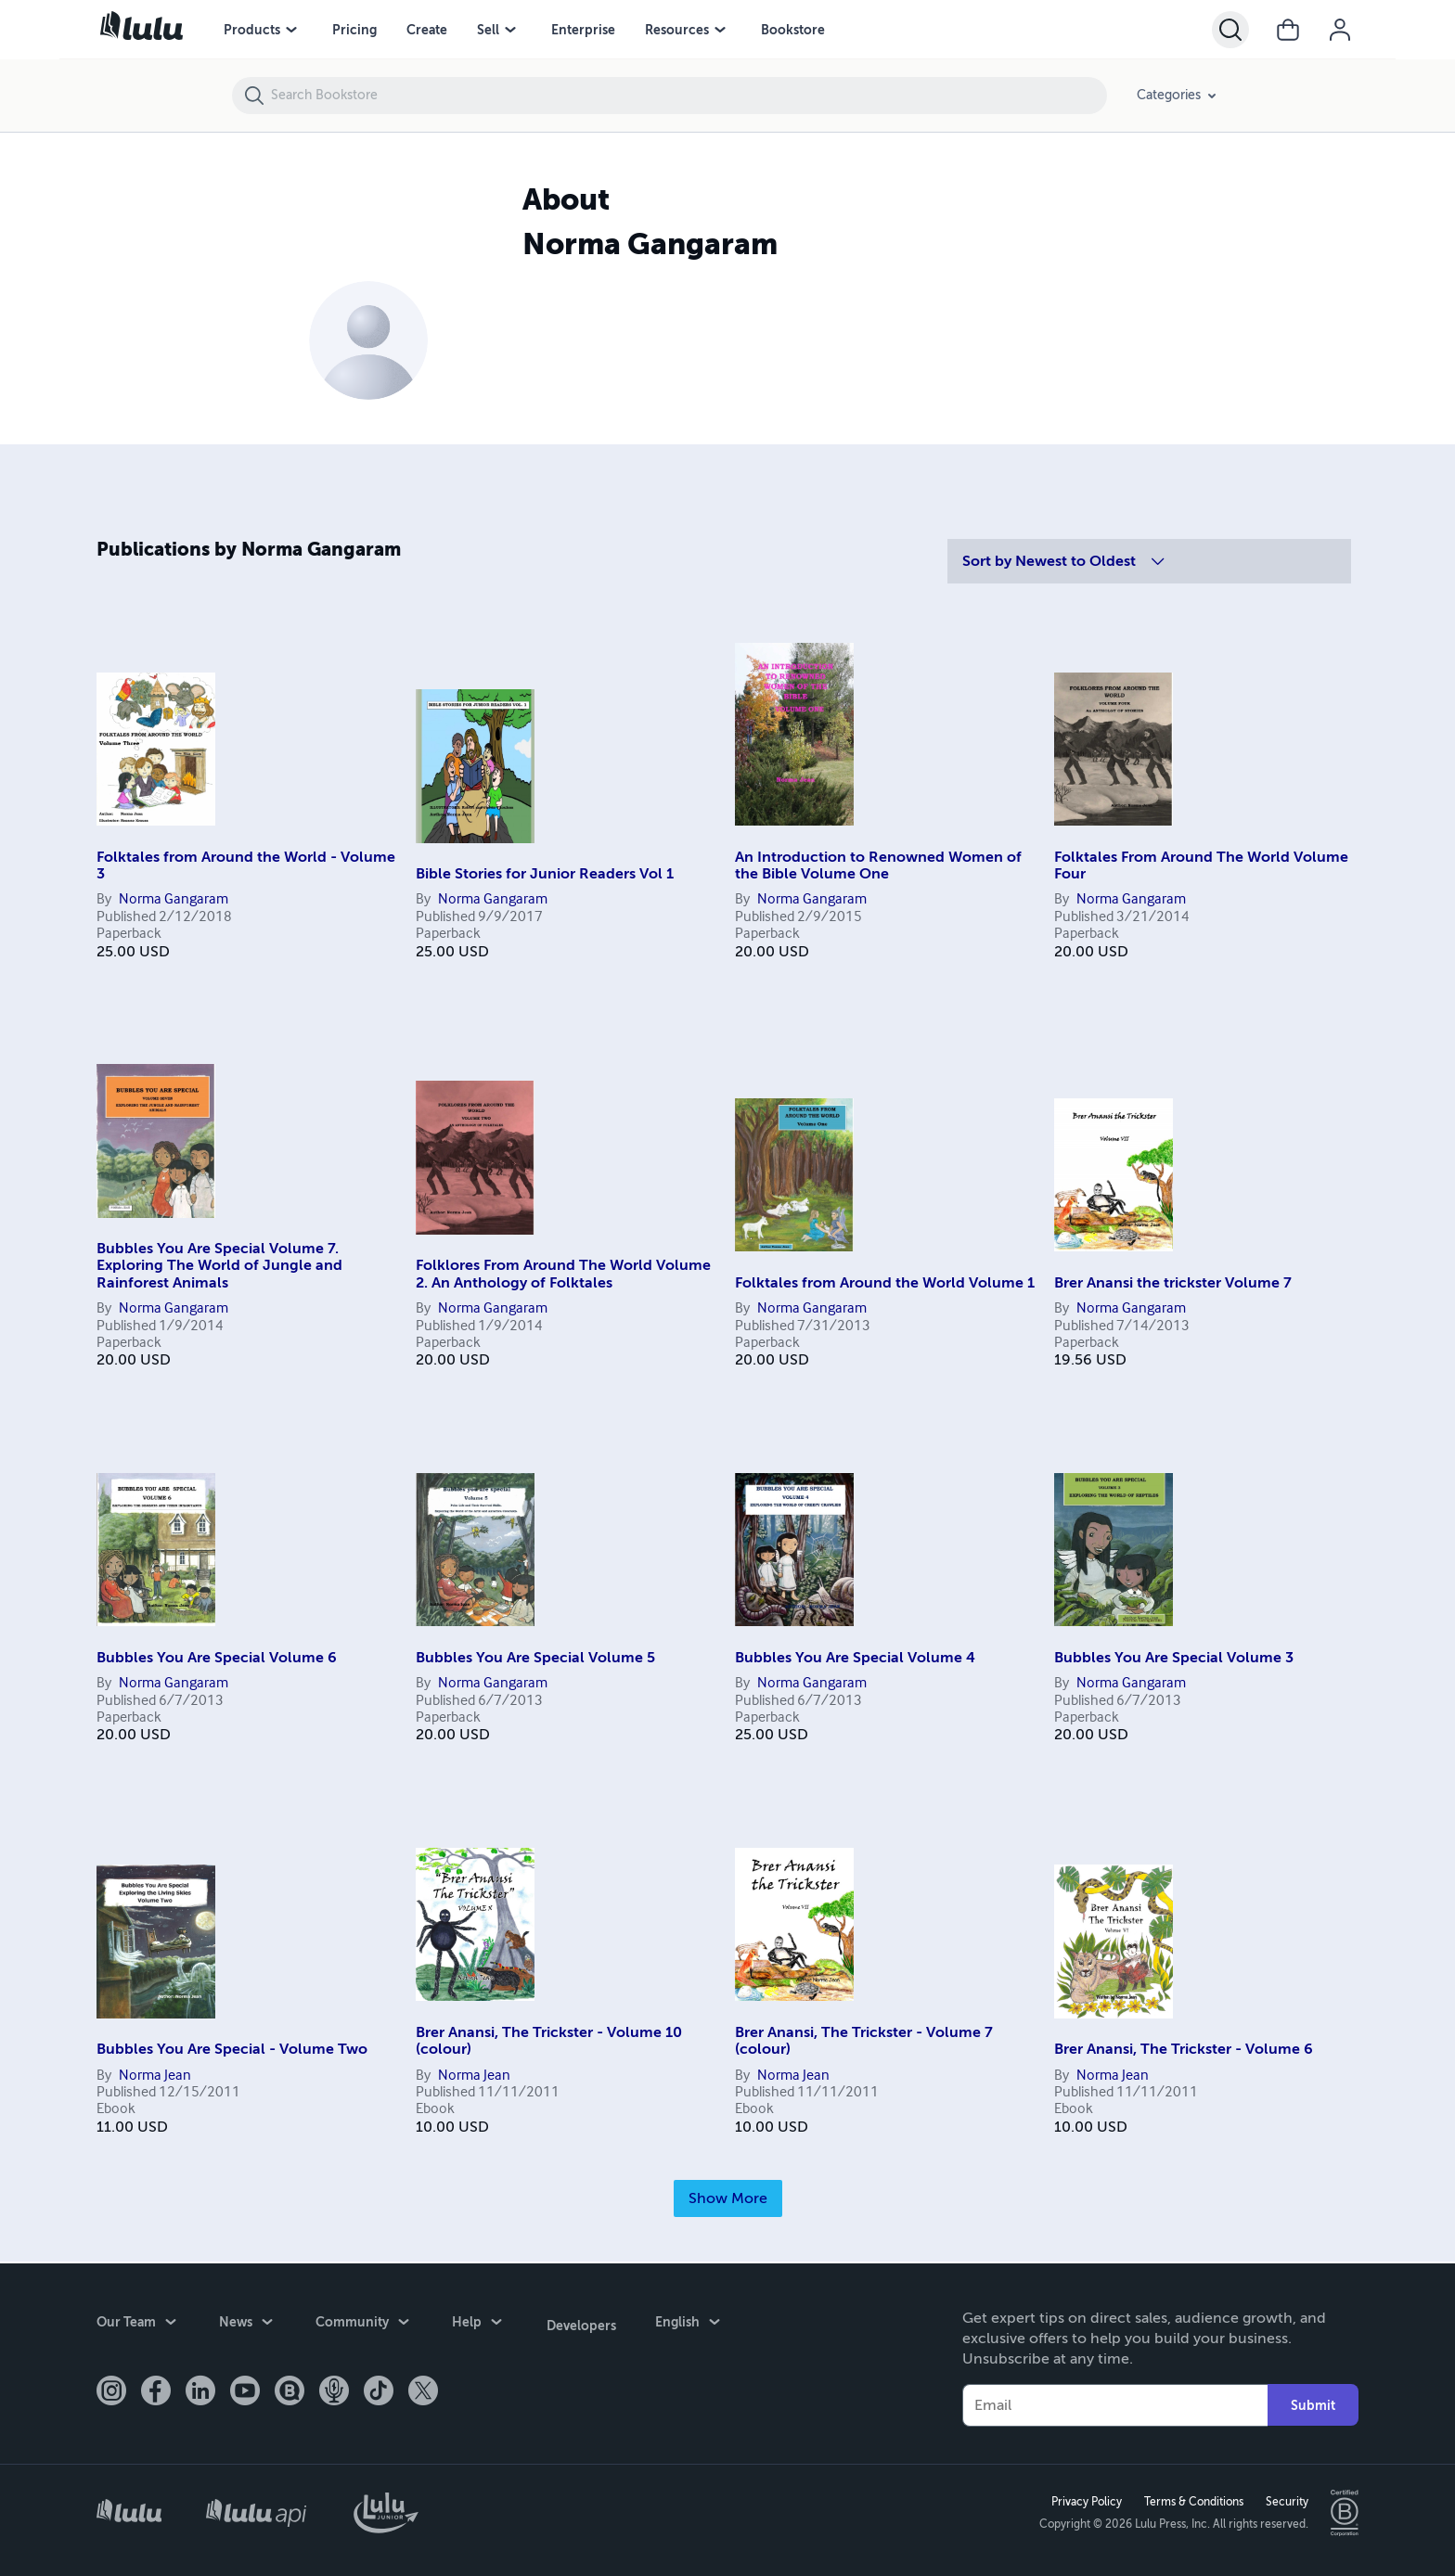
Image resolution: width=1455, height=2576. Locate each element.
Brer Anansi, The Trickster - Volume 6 (1183, 2049)
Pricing (354, 29)
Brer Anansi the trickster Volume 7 (1173, 1283)
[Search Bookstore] (688, 95)
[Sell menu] (510, 30)
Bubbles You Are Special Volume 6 (217, 1657)
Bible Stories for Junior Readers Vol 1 (545, 873)
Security (1285, 2500)
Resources (677, 29)
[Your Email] (1115, 2403)
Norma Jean (155, 2076)
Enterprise (583, 29)
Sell (488, 29)
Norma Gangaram (173, 899)
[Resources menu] (720, 30)
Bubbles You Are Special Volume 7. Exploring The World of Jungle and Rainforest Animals (219, 1265)
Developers (579, 2321)
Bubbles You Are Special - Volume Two (232, 2049)
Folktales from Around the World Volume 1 (885, 1283)
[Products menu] (291, 30)
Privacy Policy (1084, 2500)
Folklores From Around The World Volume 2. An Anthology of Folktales (563, 1273)
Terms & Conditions (1192, 2500)
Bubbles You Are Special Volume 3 (1174, 1657)
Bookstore (793, 29)
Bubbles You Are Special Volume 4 (855, 1657)
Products (252, 29)
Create (426, 29)
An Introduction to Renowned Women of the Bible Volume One (878, 865)
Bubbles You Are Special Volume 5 (535, 1657)
